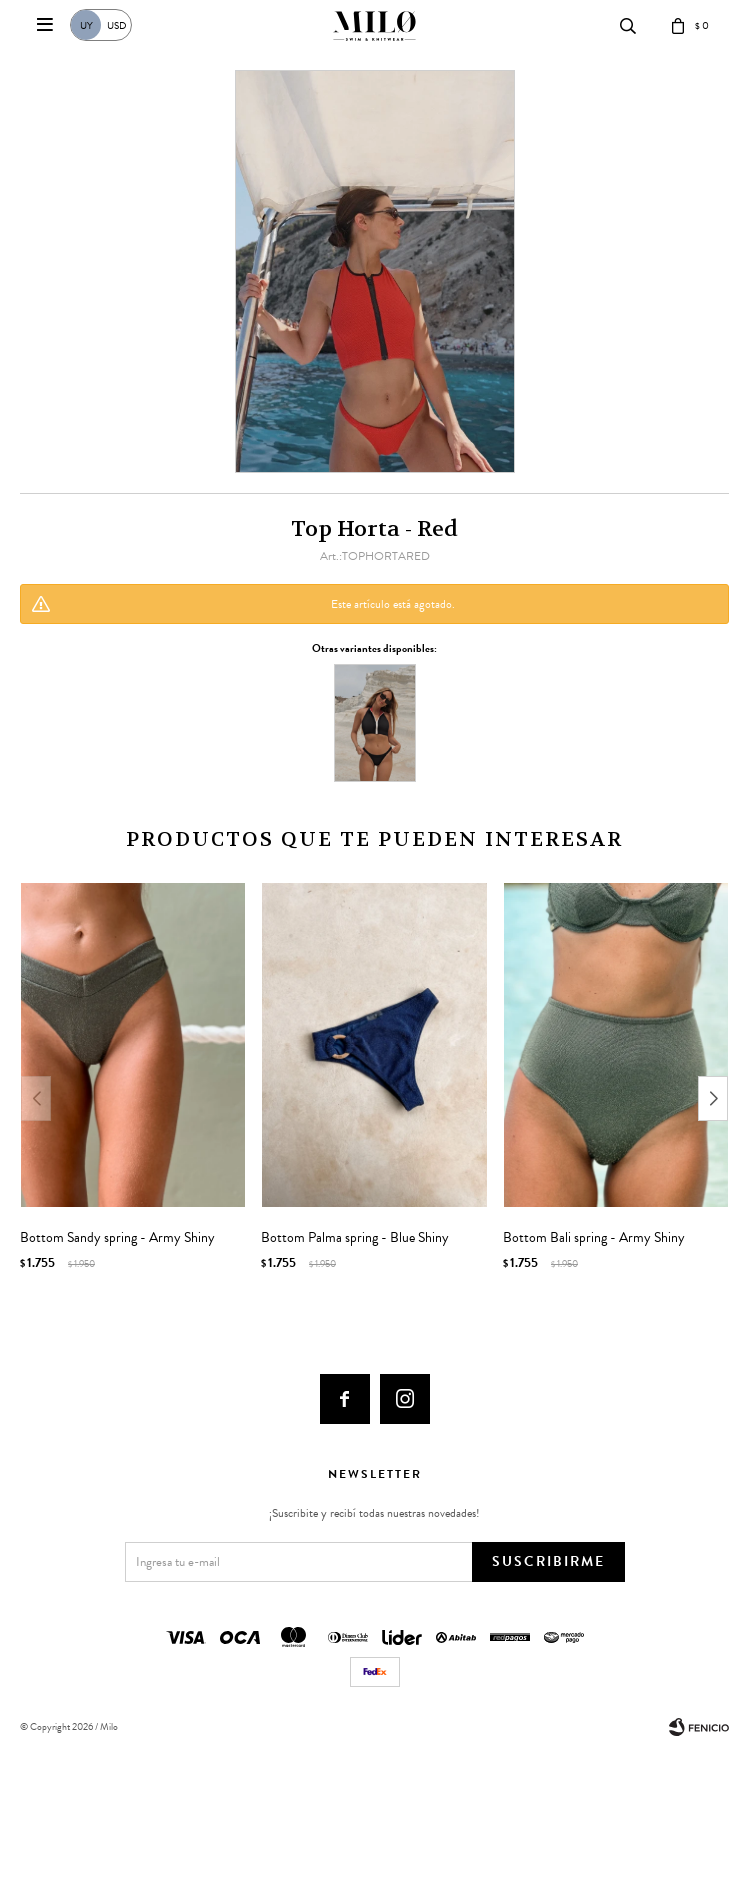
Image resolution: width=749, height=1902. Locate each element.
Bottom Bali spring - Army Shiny (594, 1238)
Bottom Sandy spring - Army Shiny (117, 1238)
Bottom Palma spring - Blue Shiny (355, 1238)
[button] (713, 1098)
